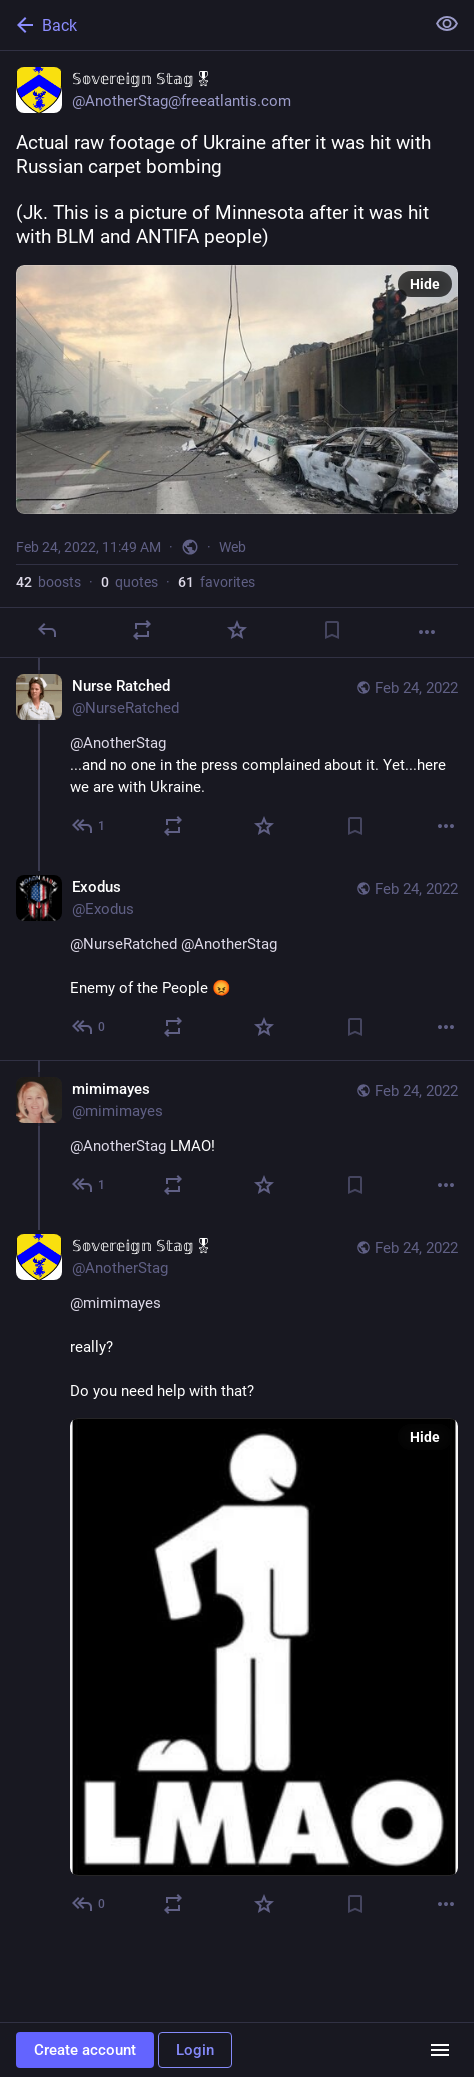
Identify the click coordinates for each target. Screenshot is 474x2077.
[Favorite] (237, 630)
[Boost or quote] (142, 630)
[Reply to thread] (89, 826)
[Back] (210, 25)
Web (232, 547)
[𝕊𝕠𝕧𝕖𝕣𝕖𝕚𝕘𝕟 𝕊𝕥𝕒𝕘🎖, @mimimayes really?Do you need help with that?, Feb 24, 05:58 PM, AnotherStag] (237, 1577)
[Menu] (440, 2050)
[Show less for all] (447, 24)
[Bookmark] (332, 630)
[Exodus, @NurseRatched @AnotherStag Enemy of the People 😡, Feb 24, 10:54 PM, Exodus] (237, 959)
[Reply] (47, 630)
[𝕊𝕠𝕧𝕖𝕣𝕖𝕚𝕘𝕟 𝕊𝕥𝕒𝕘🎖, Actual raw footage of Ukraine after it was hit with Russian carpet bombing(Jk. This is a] (237, 354)
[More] (427, 632)
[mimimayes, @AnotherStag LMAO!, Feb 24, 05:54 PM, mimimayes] (237, 1139)
